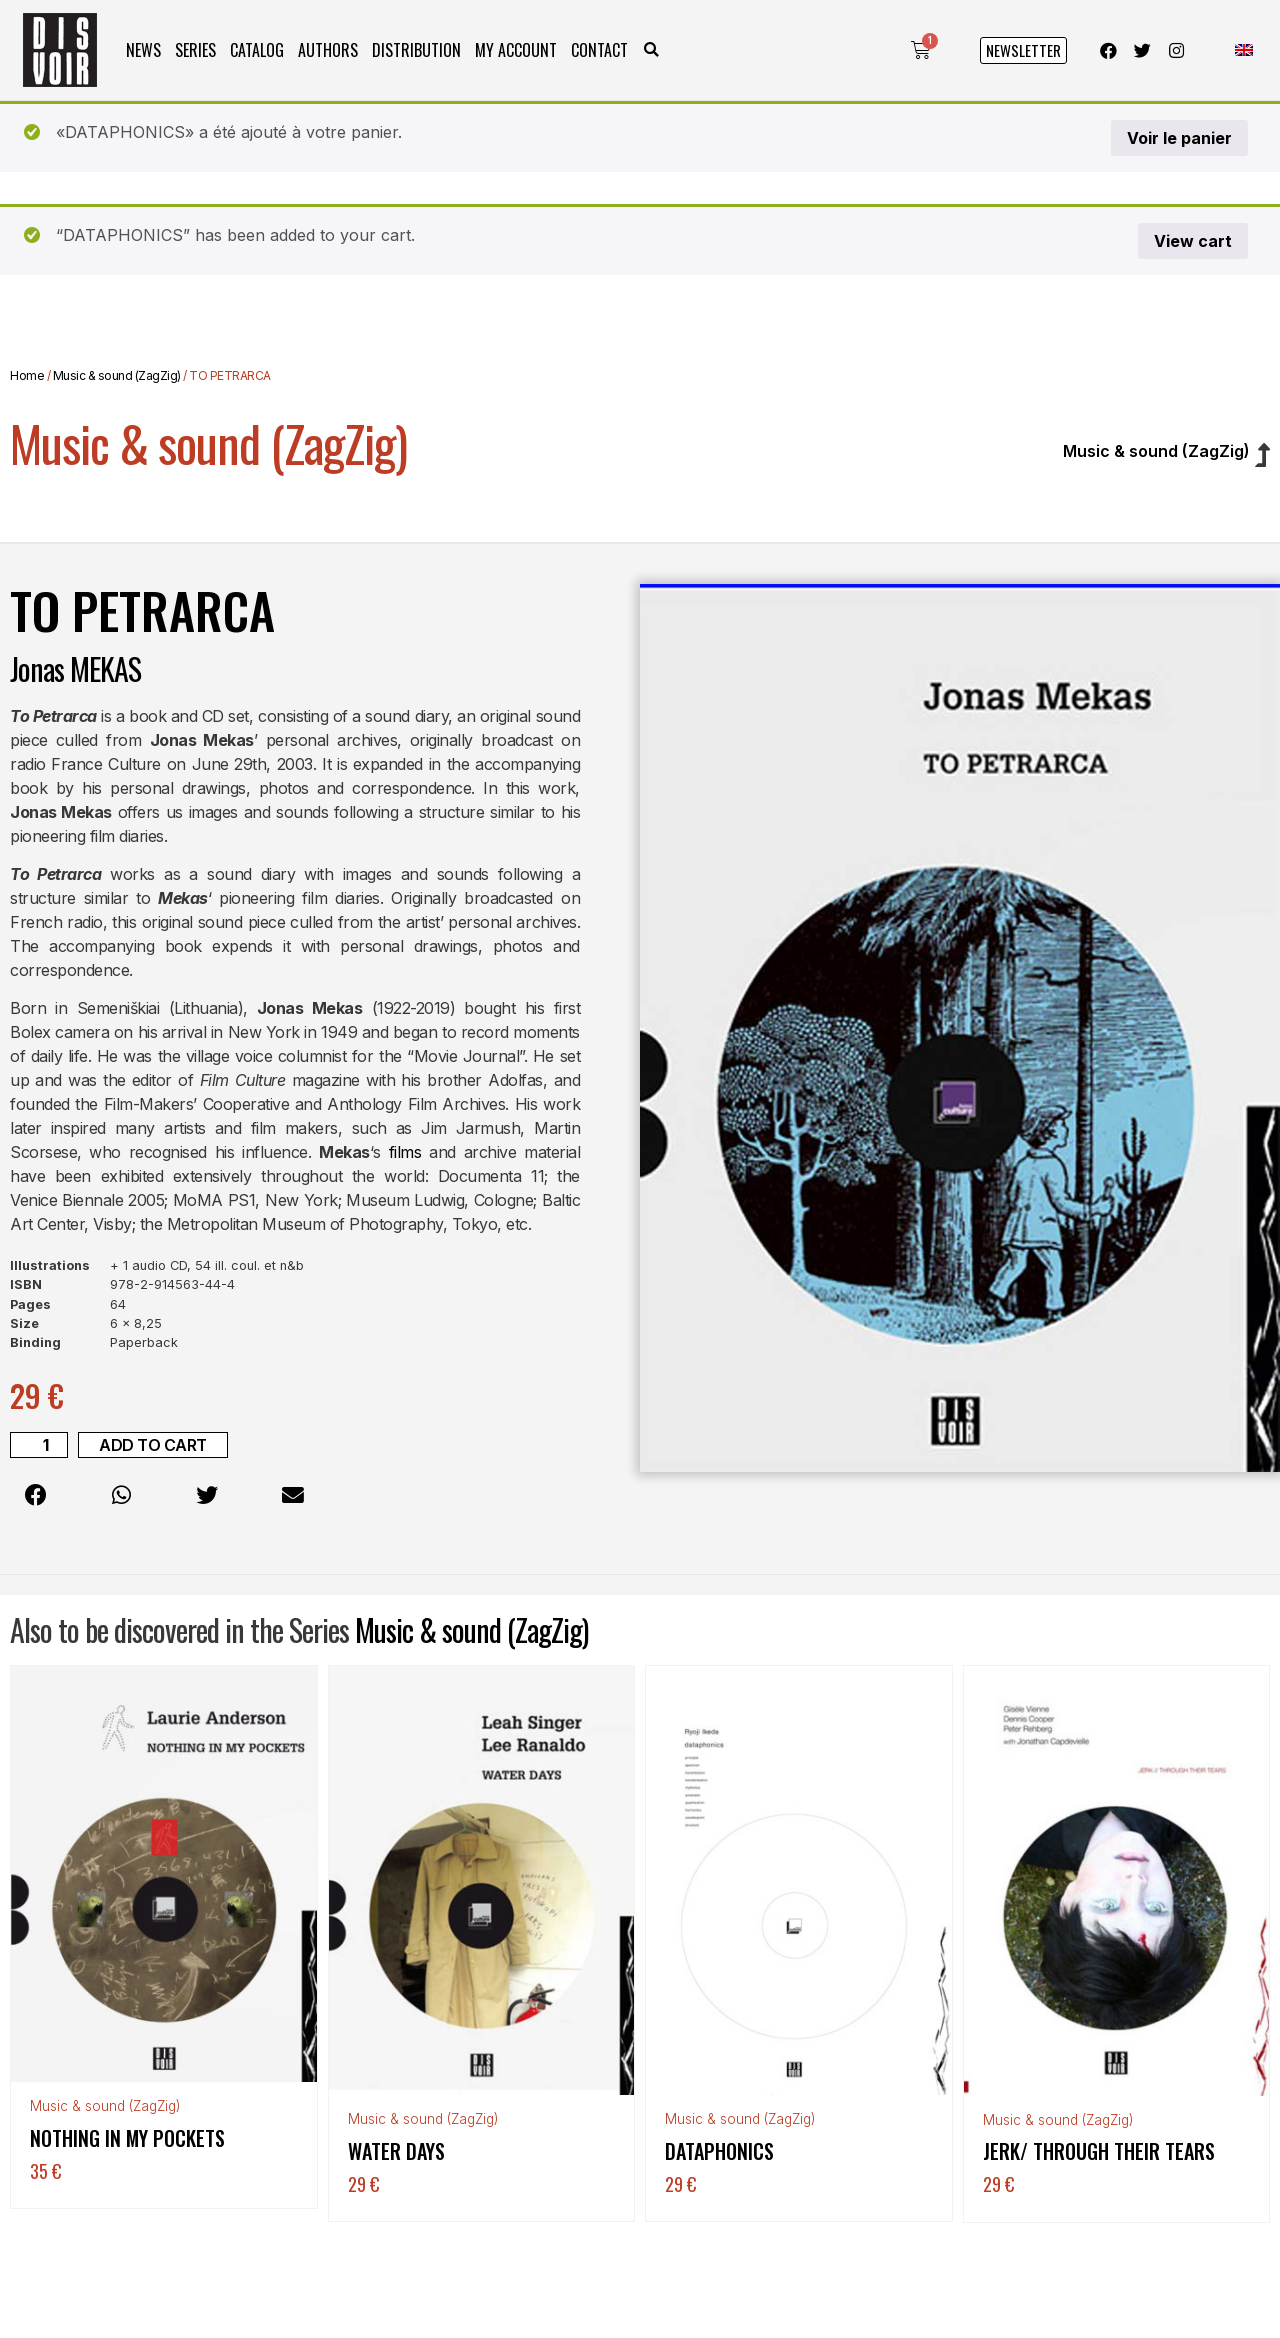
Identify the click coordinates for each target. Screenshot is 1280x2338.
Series (195, 50)
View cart (1193, 241)
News (143, 50)
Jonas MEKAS (75, 668)
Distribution (416, 50)
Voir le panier (1179, 138)
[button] (651, 50)
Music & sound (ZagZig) (117, 375)
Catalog (257, 50)
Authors (328, 50)
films (405, 1152)
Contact (599, 50)
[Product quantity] (39, 1445)
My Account (516, 50)
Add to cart (153, 1445)
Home (27, 375)
